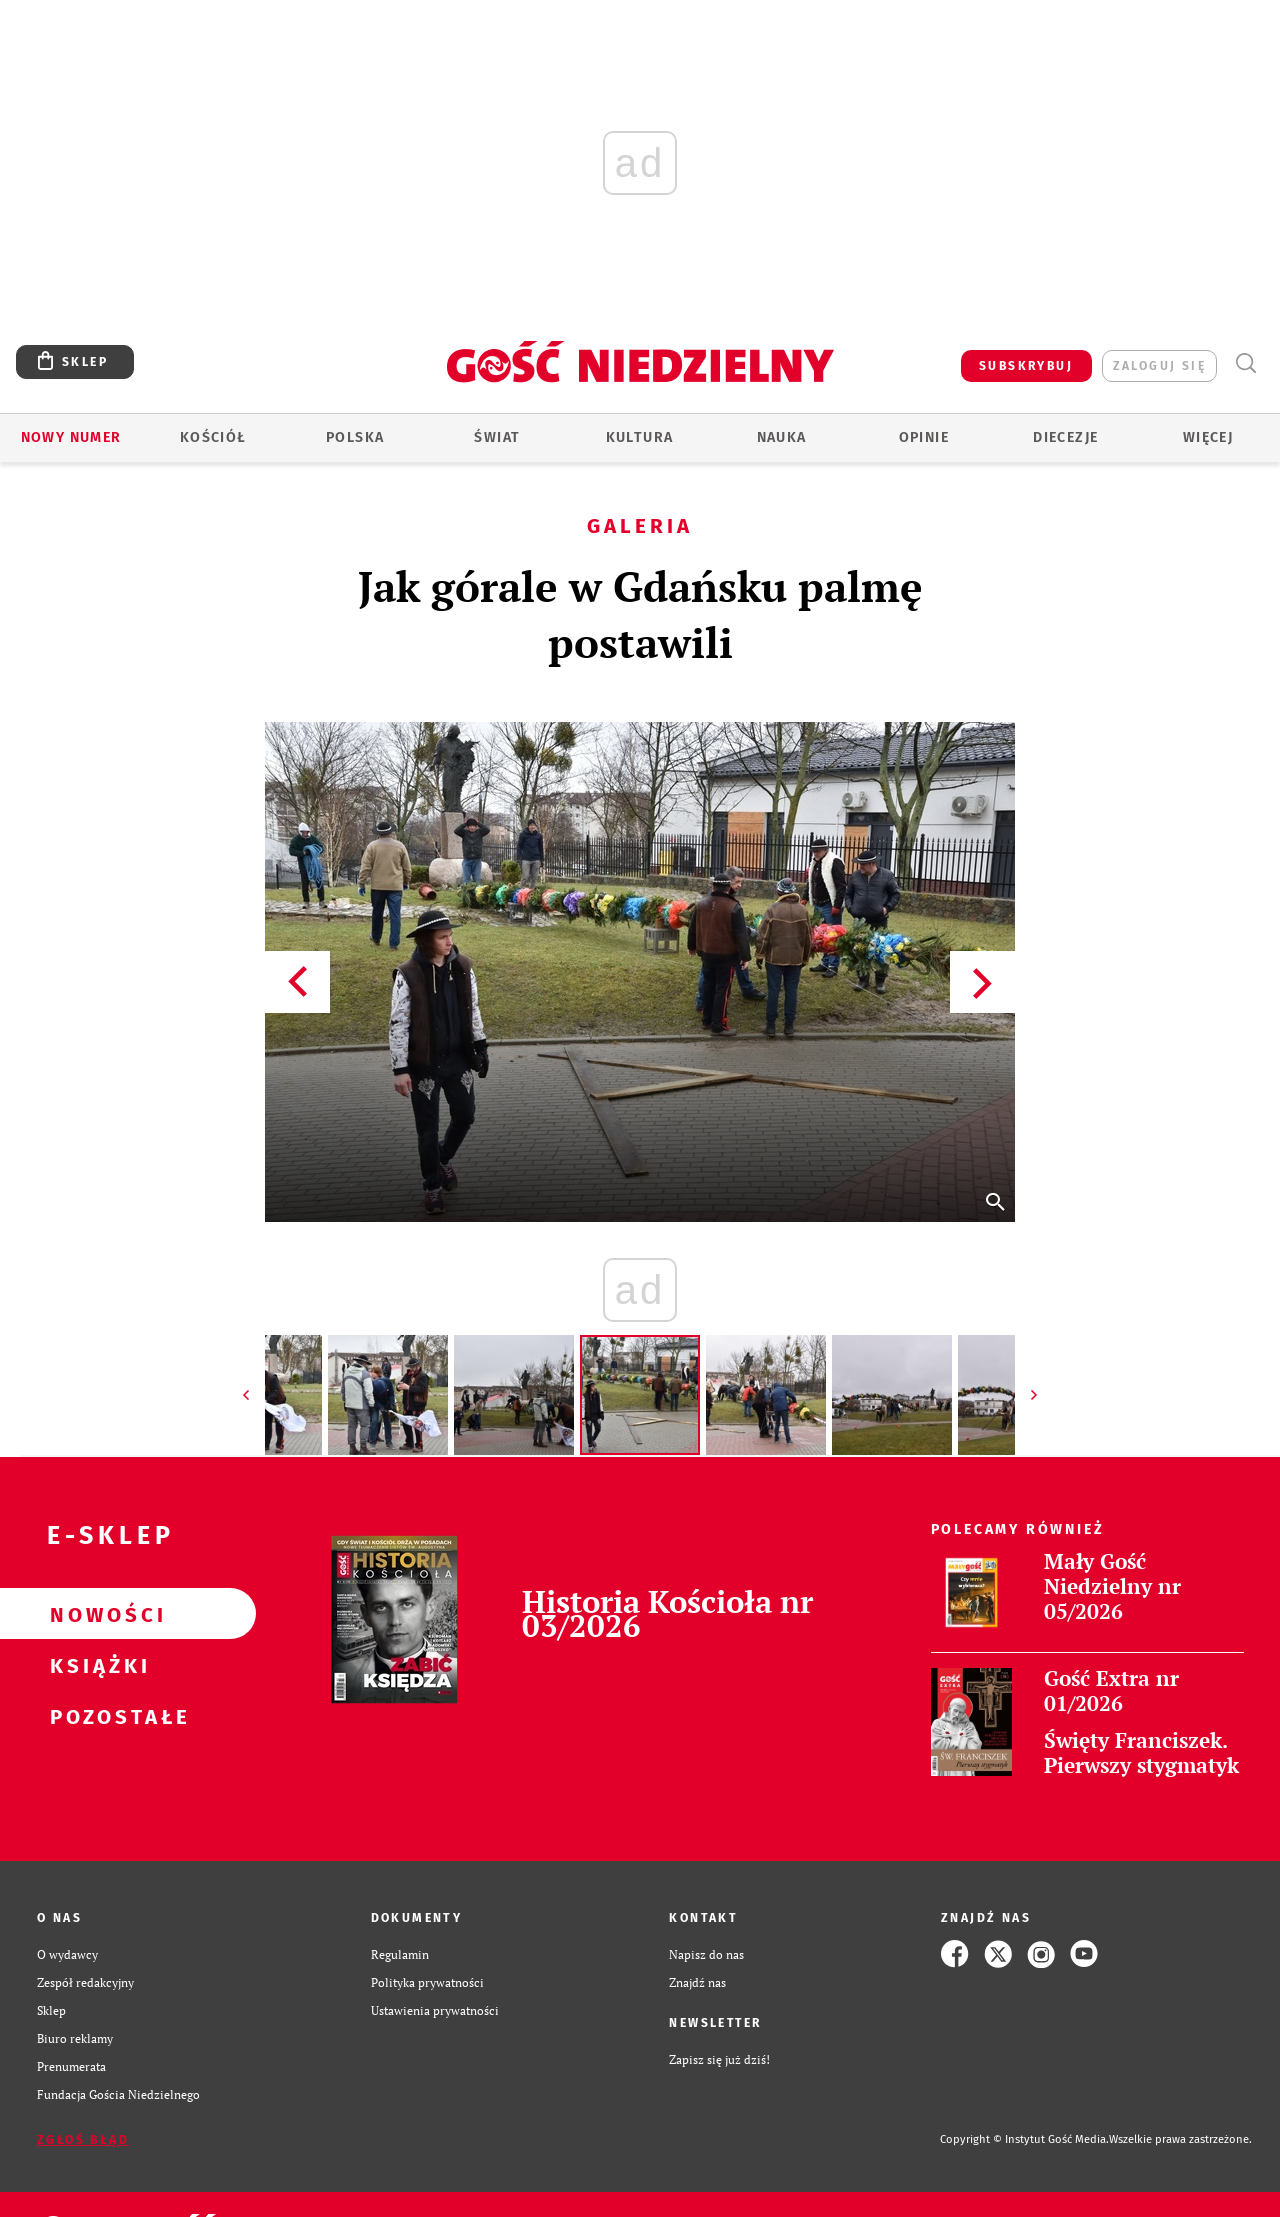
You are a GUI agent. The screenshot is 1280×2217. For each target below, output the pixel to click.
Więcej (1208, 437)
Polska (355, 437)
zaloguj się (1159, 366)
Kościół (213, 437)
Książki (96, 1665)
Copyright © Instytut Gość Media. (1024, 2139)
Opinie (924, 437)
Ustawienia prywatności (435, 2010)
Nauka (782, 437)
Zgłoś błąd (83, 2140)
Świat (497, 437)
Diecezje (1065, 437)
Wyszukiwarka (1245, 363)
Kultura (640, 437)
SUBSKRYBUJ (1026, 366)
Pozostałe (96, 1716)
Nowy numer (71, 437)
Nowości (96, 1614)
